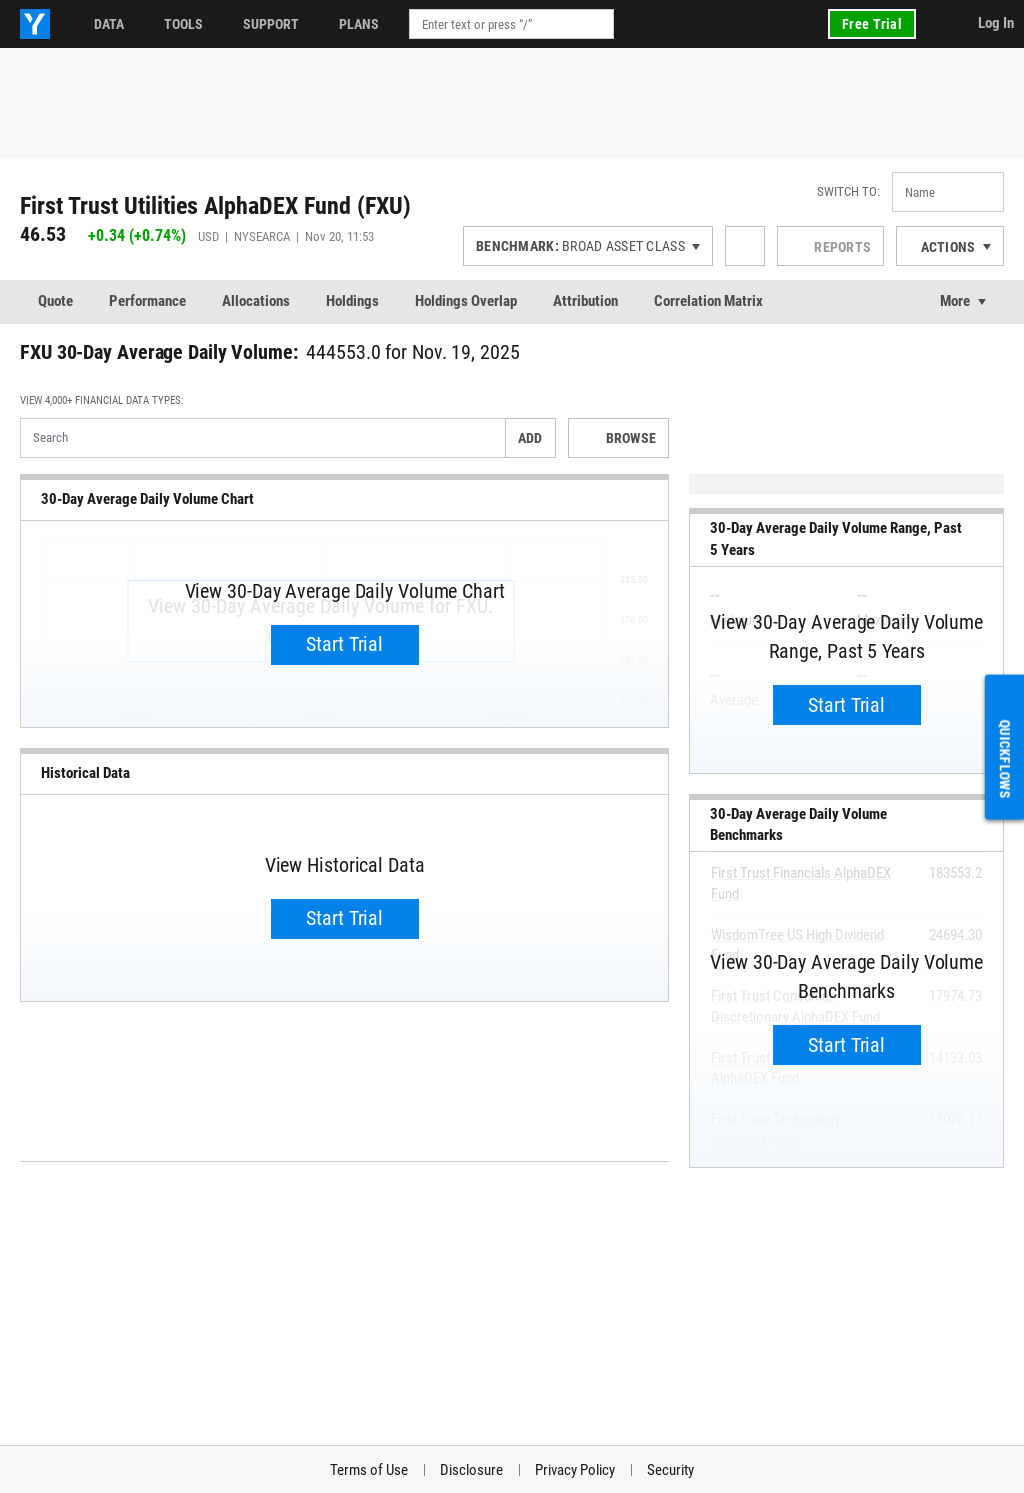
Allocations (256, 301)
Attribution (585, 301)
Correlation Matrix (708, 301)
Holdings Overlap (466, 301)
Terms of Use (369, 1470)
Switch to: (848, 191)
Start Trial (344, 644)
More (955, 301)
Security (670, 1470)
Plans (359, 24)
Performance (147, 301)
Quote (55, 301)
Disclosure (471, 1470)
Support (271, 24)
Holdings (352, 301)
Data (109, 24)
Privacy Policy (575, 1470)
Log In (996, 23)
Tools (183, 24)
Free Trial (872, 24)
